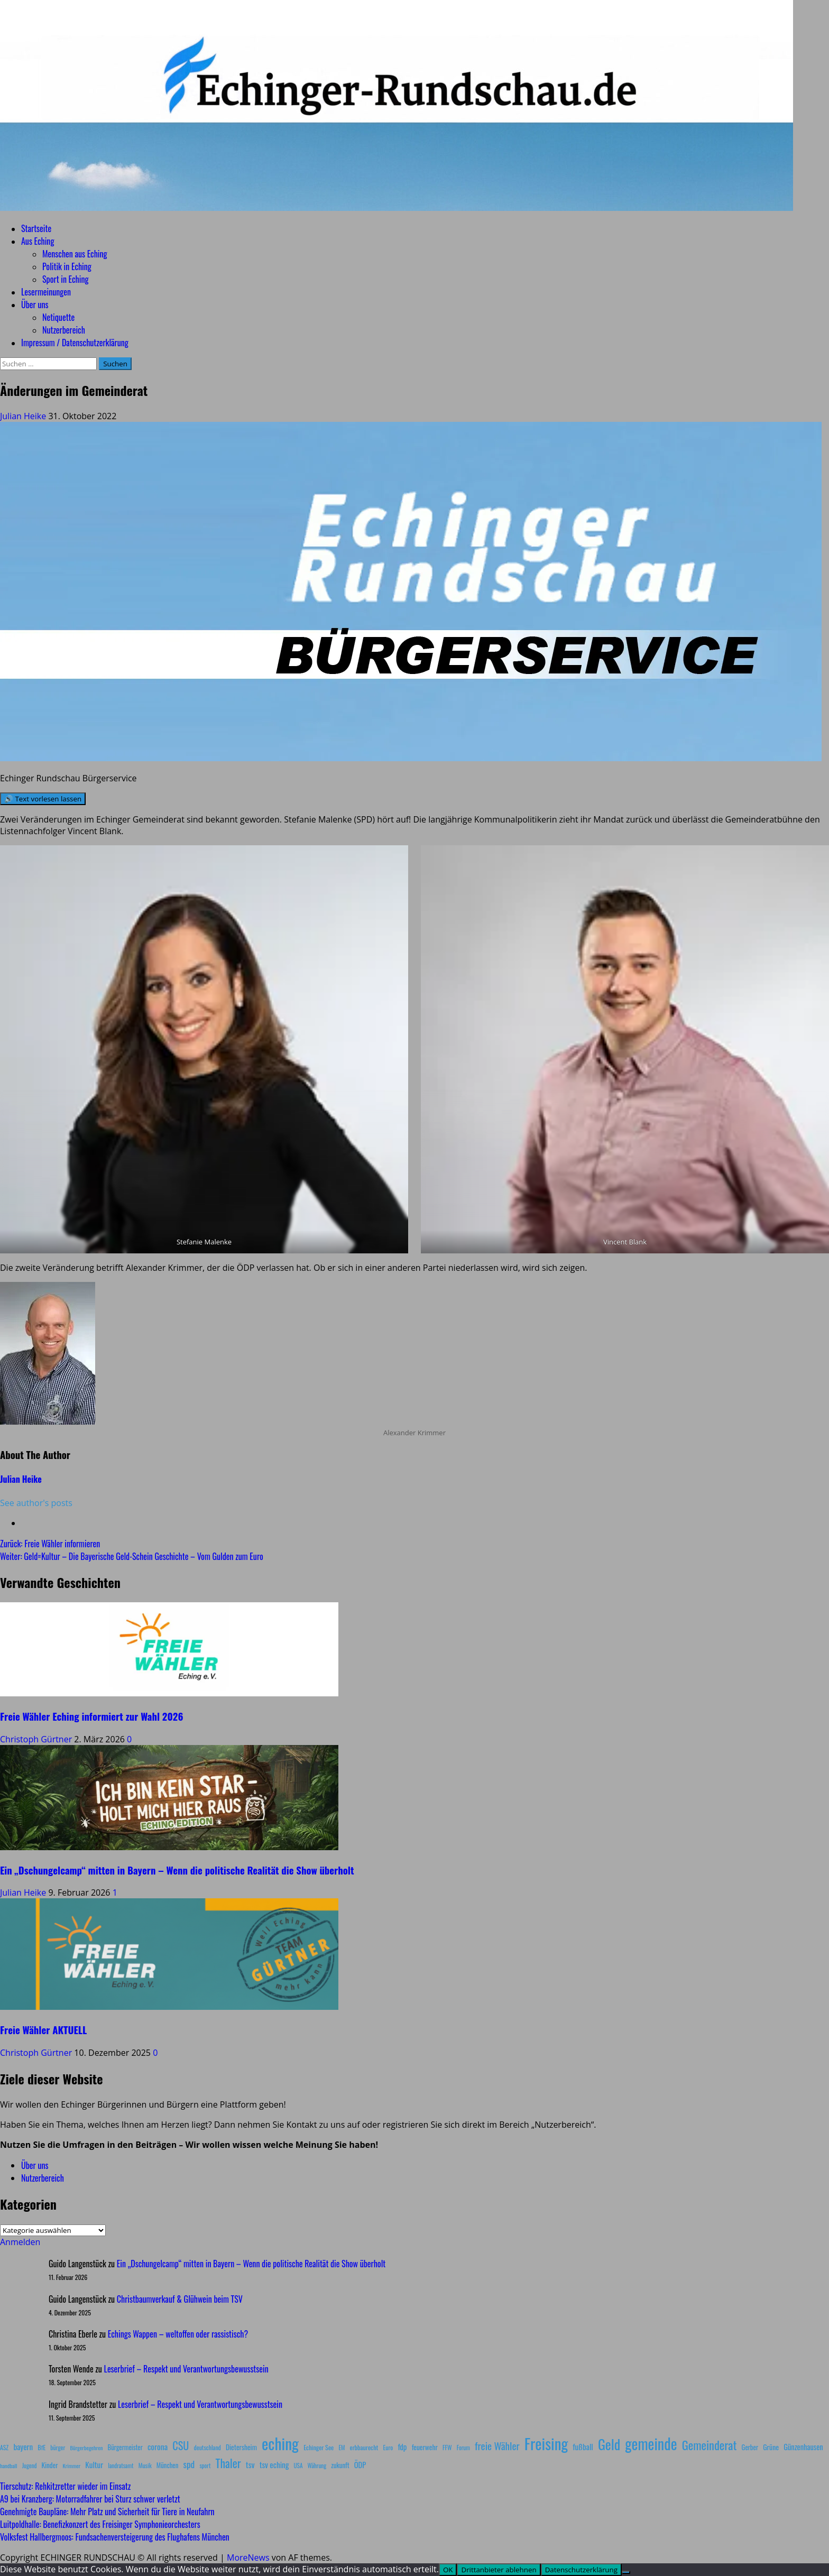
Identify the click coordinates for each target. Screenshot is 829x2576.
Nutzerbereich (63, 330)
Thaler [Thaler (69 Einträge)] (228, 2462)
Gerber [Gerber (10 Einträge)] (750, 2447)
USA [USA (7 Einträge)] (298, 2465)
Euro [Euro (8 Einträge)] (388, 2447)
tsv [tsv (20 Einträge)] (250, 2464)
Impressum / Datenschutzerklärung (74, 342)
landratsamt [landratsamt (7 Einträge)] (120, 2465)
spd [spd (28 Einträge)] (189, 2464)
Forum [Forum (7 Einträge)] (463, 2447)
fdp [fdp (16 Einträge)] (402, 2446)
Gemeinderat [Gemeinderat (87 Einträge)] (709, 2444)
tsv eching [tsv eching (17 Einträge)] (274, 2464)
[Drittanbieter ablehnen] (626, 2572)
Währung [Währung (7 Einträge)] (317, 2465)
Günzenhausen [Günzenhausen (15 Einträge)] (803, 2446)
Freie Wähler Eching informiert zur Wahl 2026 (91, 1716)
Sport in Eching (65, 279)
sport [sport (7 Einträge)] (204, 2465)
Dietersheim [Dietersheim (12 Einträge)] (241, 2447)
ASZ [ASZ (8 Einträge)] (4, 2447)
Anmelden (20, 2242)
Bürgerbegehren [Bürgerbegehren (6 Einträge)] (86, 2447)
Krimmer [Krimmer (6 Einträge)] (72, 2465)
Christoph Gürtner (37, 1739)
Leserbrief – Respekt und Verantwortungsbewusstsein (186, 2368)
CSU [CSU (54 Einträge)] (180, 2445)
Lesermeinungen (46, 291)
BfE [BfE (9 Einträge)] (41, 2447)
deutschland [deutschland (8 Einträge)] (207, 2447)
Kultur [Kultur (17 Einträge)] (94, 2464)
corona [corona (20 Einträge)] (158, 2446)
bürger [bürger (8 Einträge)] (57, 2447)
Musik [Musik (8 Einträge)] (145, 2465)
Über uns (34, 304)
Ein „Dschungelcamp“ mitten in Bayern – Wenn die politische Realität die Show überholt (177, 1870)
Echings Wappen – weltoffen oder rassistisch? (178, 2334)
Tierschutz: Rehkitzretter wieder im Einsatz (65, 2486)
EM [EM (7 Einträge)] (341, 2447)
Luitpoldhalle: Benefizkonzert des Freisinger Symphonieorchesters (100, 2524)
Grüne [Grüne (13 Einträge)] (771, 2446)
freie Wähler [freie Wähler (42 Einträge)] (497, 2445)
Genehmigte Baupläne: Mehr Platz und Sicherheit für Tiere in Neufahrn (107, 2511)
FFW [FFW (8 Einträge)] (447, 2447)
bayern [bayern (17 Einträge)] (23, 2446)
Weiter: (131, 1556)
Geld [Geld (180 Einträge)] (609, 2444)
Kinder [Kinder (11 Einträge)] (50, 2465)
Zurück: (50, 1543)
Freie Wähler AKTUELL (43, 2030)
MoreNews (248, 2557)
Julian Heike (24, 416)
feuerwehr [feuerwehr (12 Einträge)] (425, 2447)
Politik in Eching (66, 266)
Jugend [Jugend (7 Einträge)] (29, 2465)
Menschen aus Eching (74, 253)
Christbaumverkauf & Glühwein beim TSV (180, 2299)
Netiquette (58, 317)
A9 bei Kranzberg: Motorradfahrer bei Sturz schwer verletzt (90, 2498)
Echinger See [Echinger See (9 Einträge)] (318, 2447)
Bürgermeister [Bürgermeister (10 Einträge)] (124, 2447)
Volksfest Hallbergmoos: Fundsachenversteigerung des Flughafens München (114, 2537)
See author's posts (36, 1503)
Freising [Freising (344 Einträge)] (546, 2443)
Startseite (36, 228)
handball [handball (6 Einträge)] (8, 2465)
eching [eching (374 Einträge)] (280, 2443)
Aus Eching (37, 241)
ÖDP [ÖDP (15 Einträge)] (360, 2464)
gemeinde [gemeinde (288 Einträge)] (651, 2443)
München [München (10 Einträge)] (167, 2465)
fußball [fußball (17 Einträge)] (583, 2446)
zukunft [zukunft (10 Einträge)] (340, 2465)
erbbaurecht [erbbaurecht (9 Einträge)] (364, 2447)
